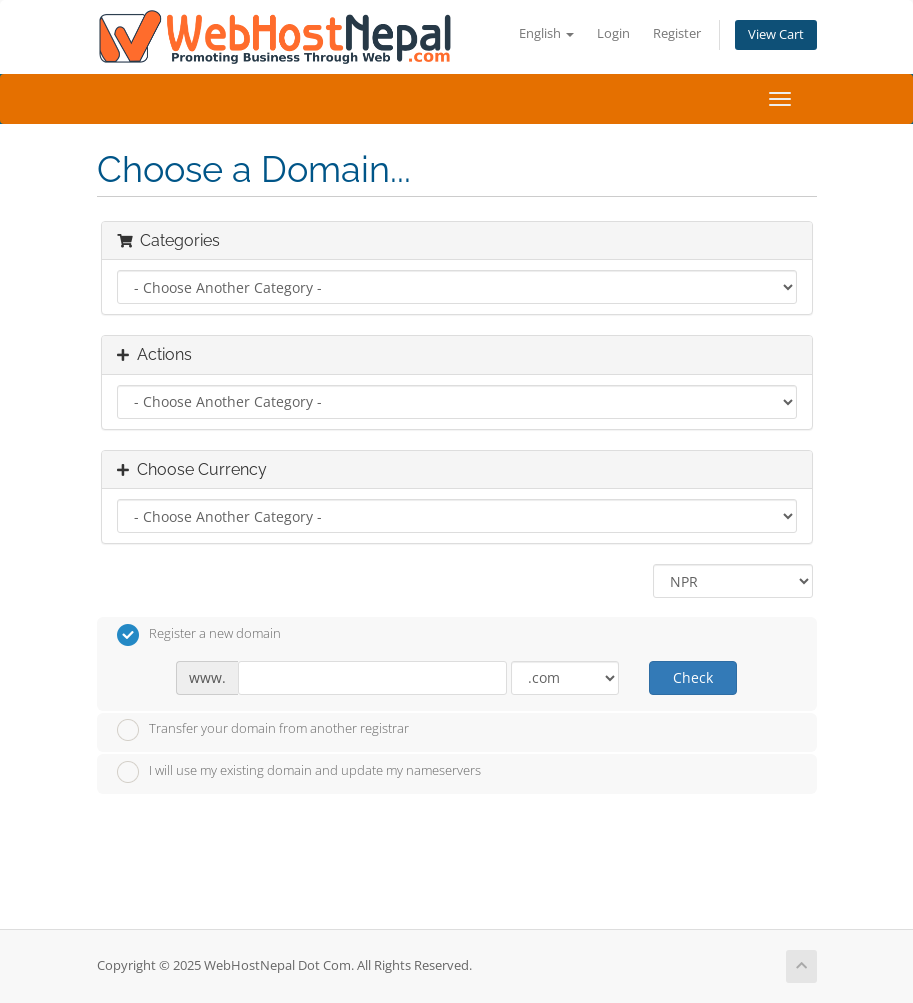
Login (613, 33)
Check (693, 677)
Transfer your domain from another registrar (263, 730)
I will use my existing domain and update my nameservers (299, 772)
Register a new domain (199, 635)
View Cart (776, 34)
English (546, 33)
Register (677, 33)
